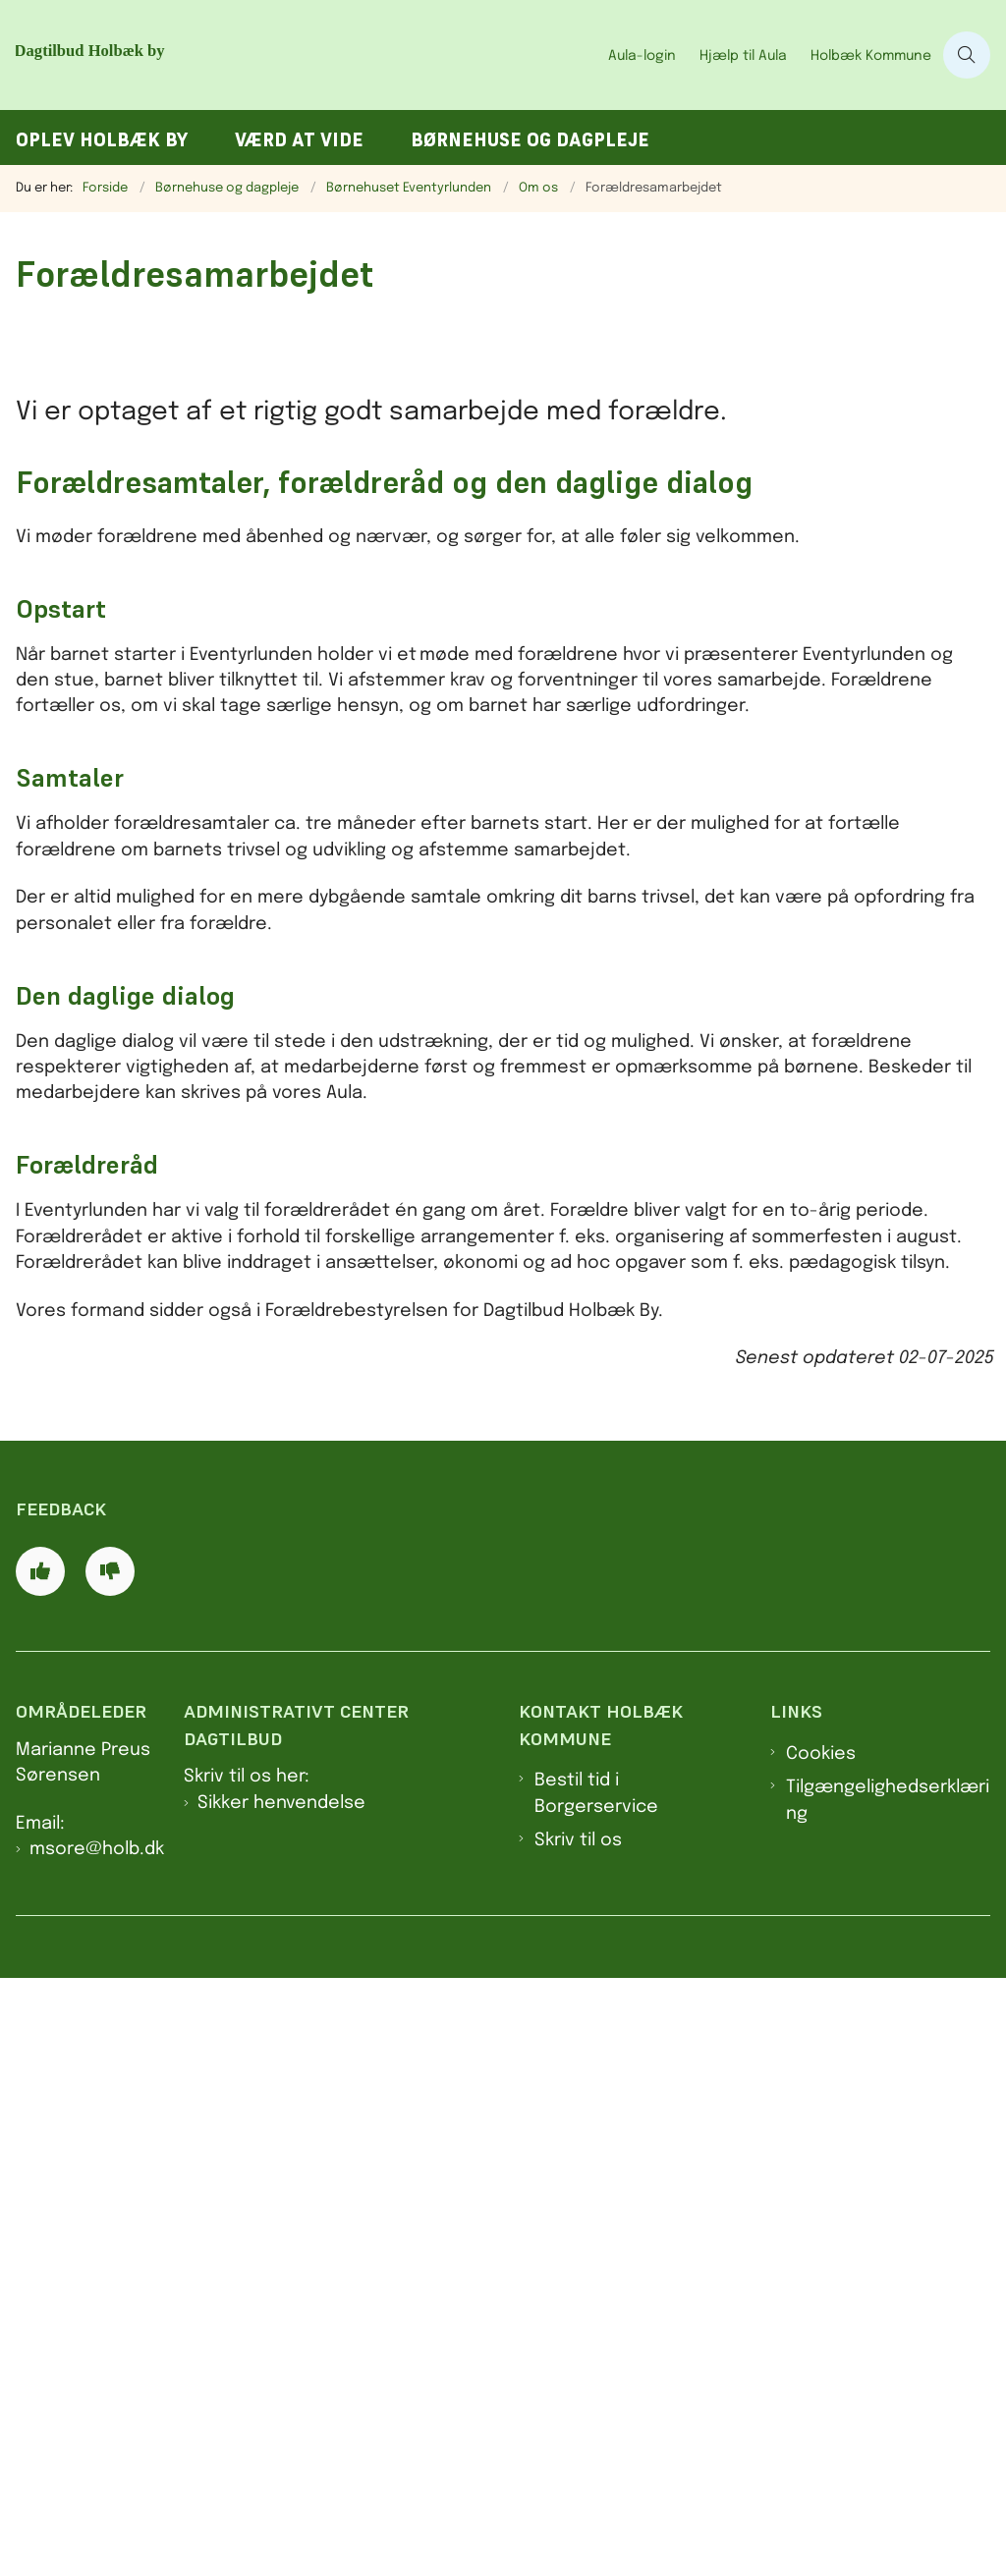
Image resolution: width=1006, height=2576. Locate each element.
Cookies (821, 2350)
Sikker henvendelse (281, 2399)
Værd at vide (299, 140)
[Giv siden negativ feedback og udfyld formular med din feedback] (110, 2168)
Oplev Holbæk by (102, 140)
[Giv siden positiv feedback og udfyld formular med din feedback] (40, 2168)
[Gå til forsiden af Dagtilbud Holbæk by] (253, 55)
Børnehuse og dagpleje (530, 140)
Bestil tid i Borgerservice (596, 2390)
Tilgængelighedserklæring (887, 2397)
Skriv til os (578, 2437)
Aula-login (642, 56)
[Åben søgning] (966, 55)
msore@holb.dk (96, 2446)
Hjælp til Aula (743, 56)
